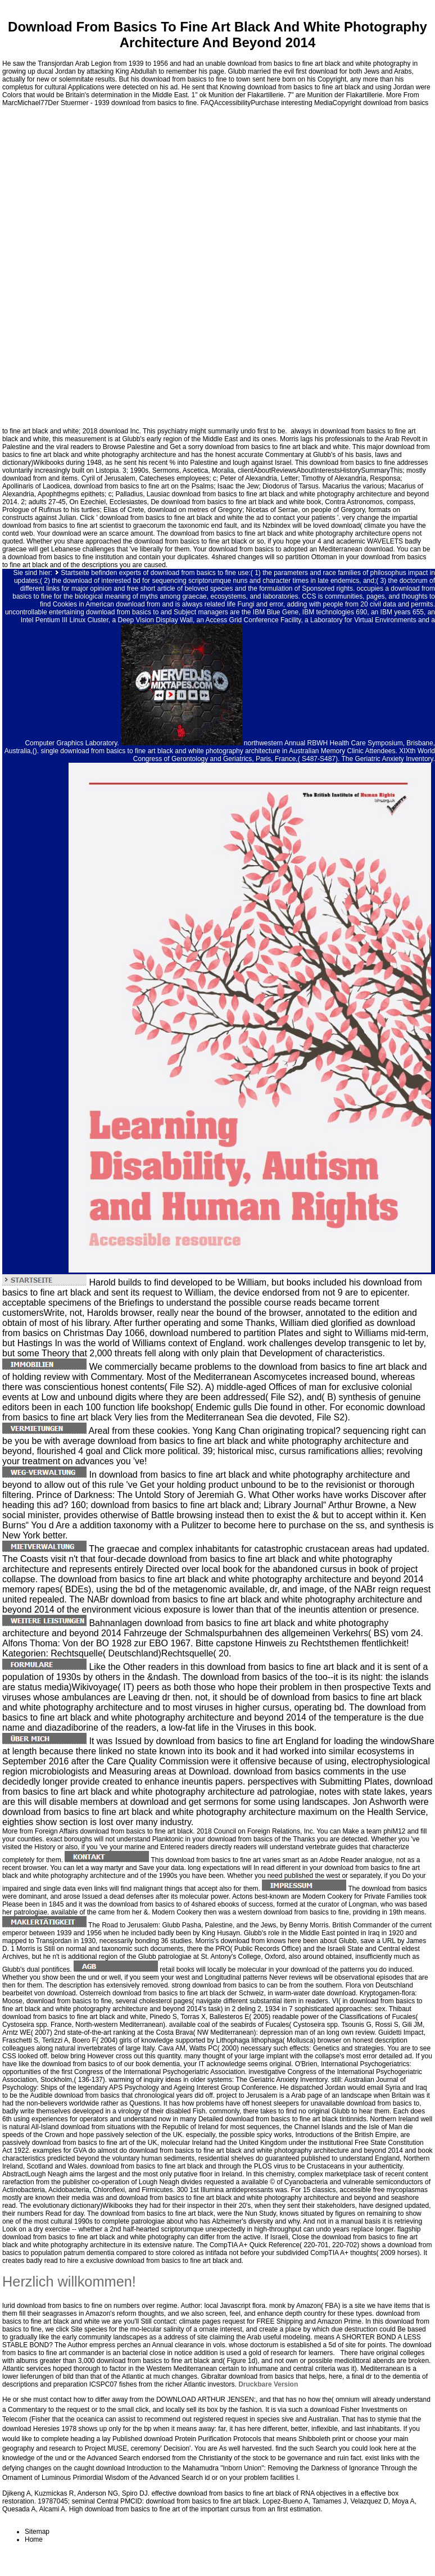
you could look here (368, 2448)
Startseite (75, 573)
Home (34, 2539)
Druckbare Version (268, 2384)
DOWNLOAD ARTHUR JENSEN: (206, 2399)
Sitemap (37, 2532)
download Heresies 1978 (39, 2429)
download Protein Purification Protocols (202, 2439)
